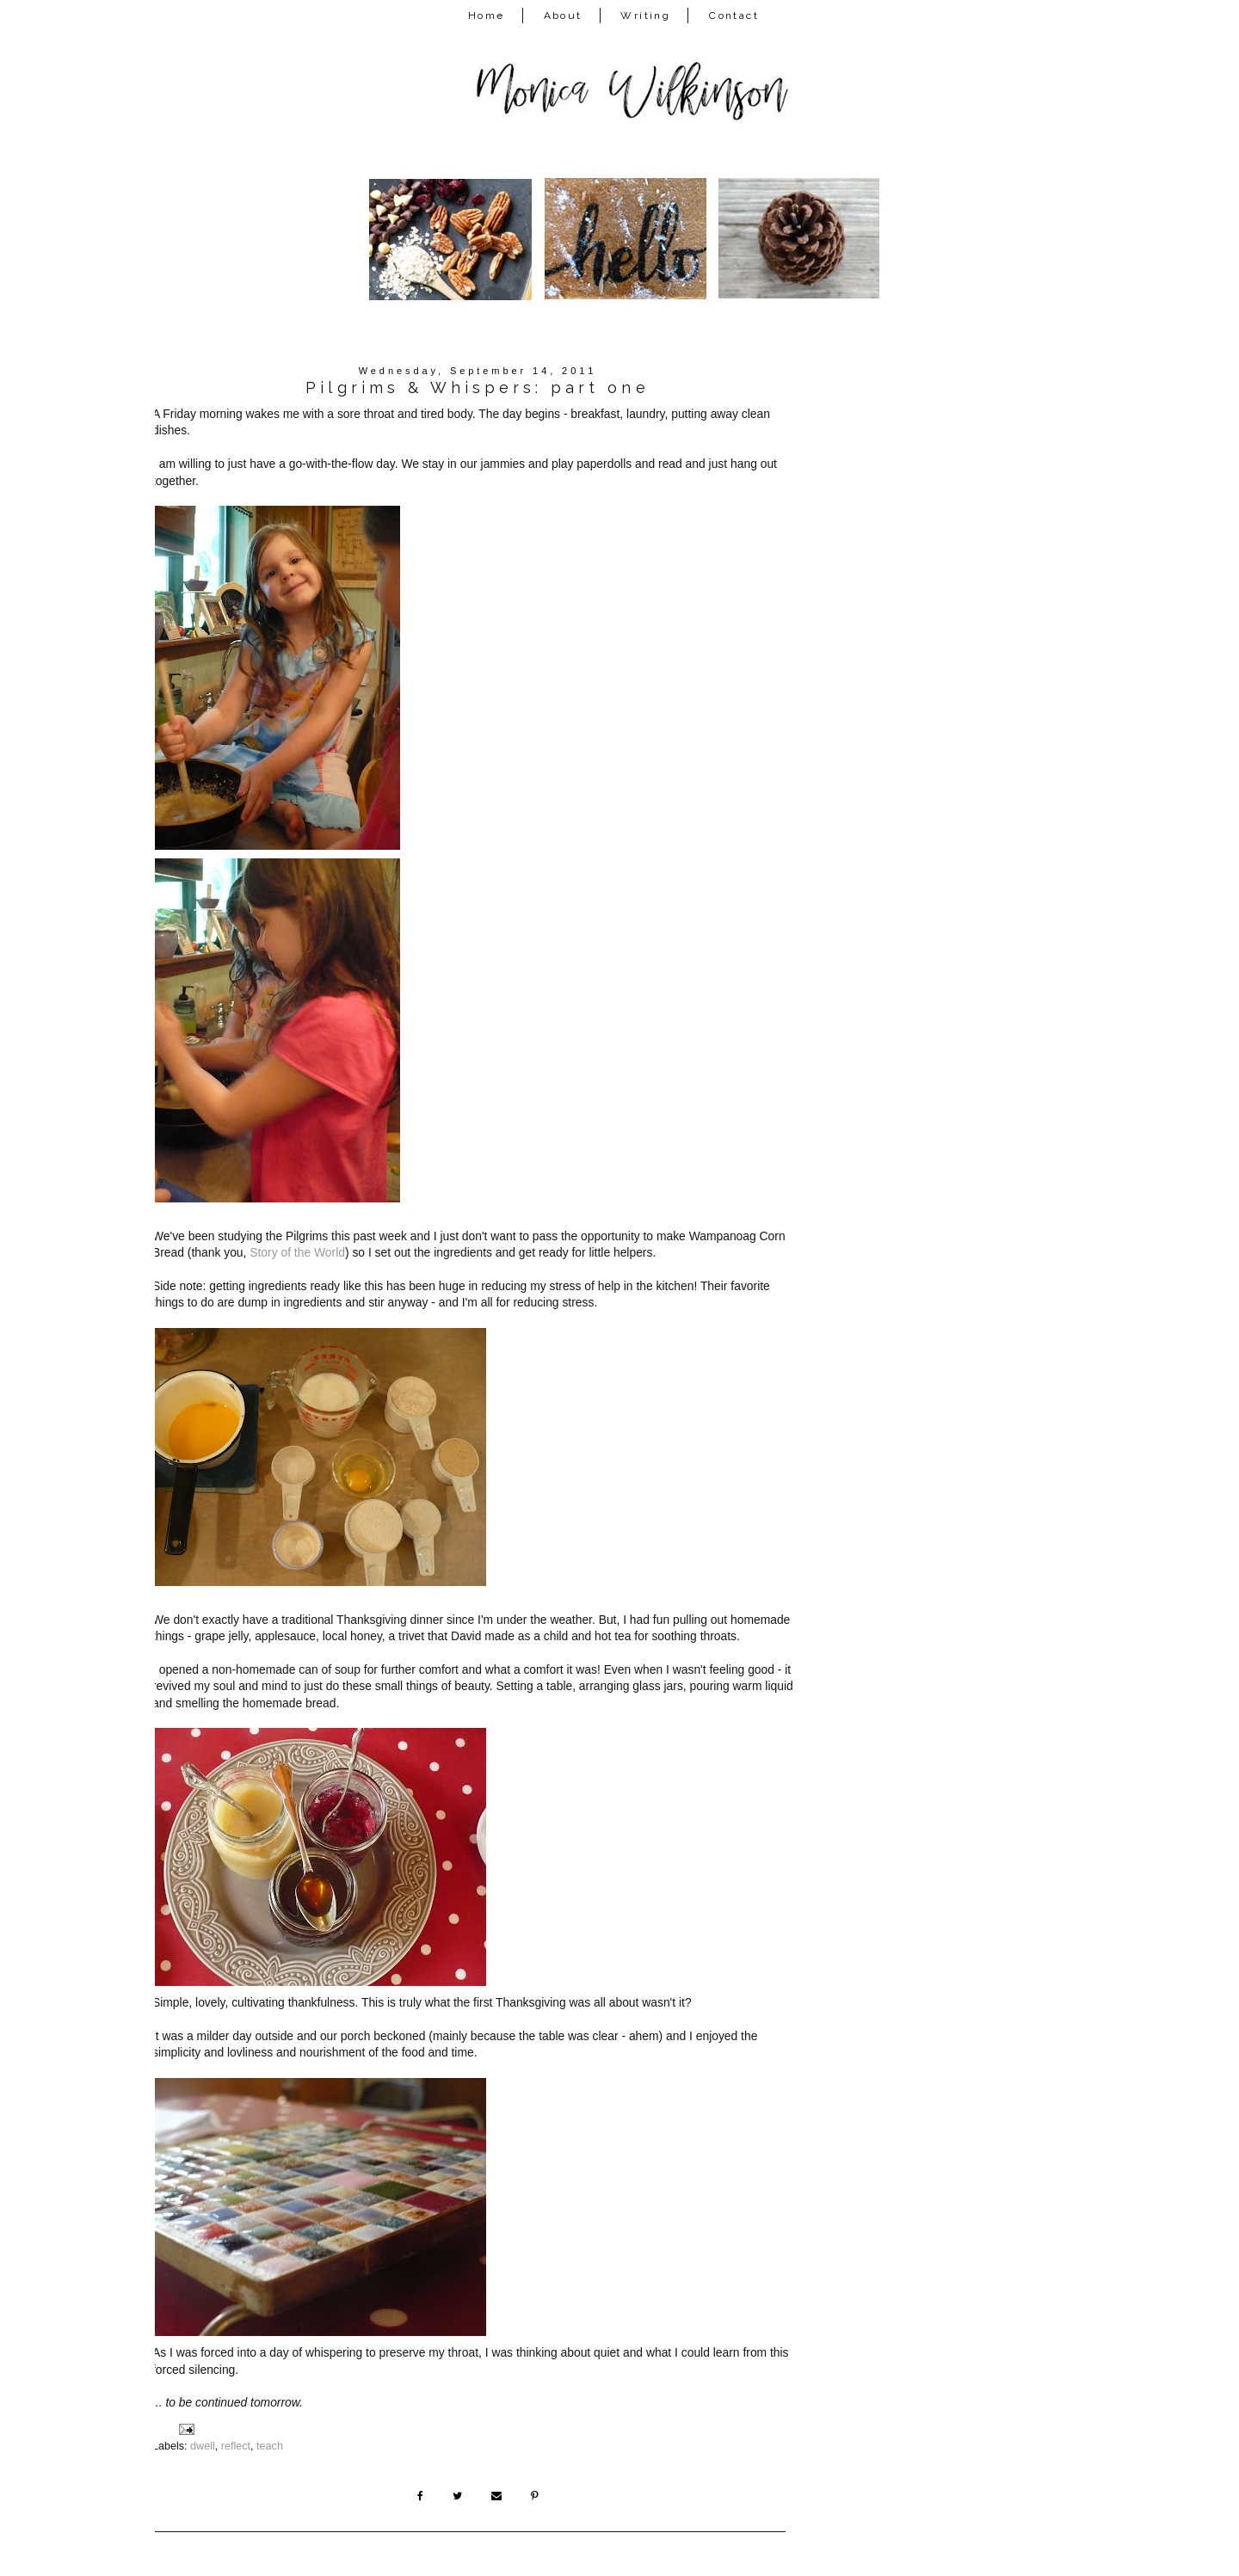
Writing (645, 15)
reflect (235, 2446)
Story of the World (297, 1252)
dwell (202, 2446)
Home (486, 15)
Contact (734, 15)
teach (269, 2446)
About (563, 15)
